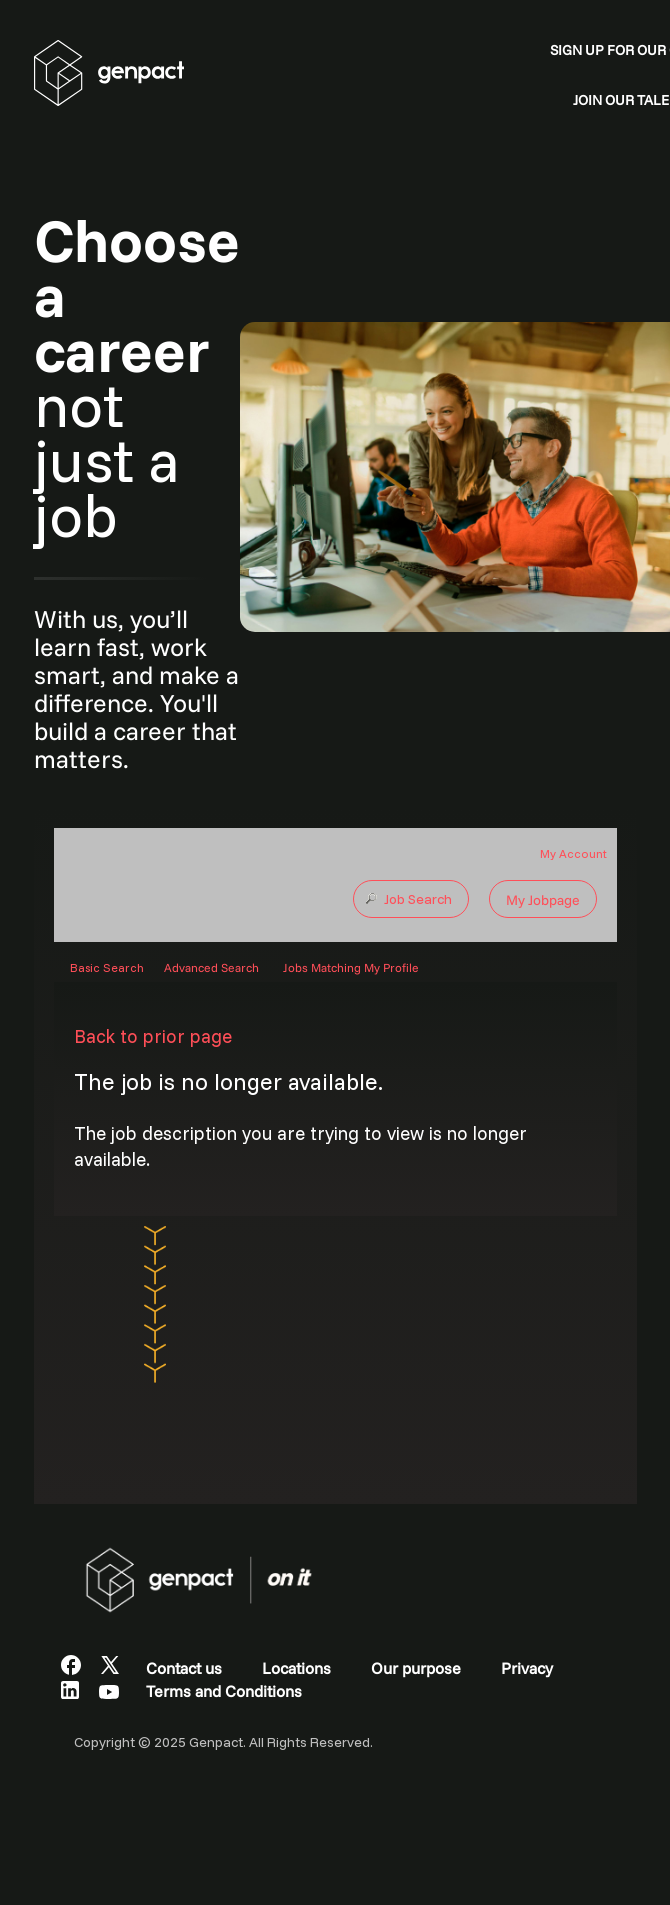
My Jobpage (543, 900)
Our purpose (416, 1668)
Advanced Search (211, 967)
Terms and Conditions (224, 1691)
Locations (296, 1668)
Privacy (527, 1668)
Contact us (184, 1668)
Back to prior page (153, 1036)
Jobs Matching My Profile (351, 967)
